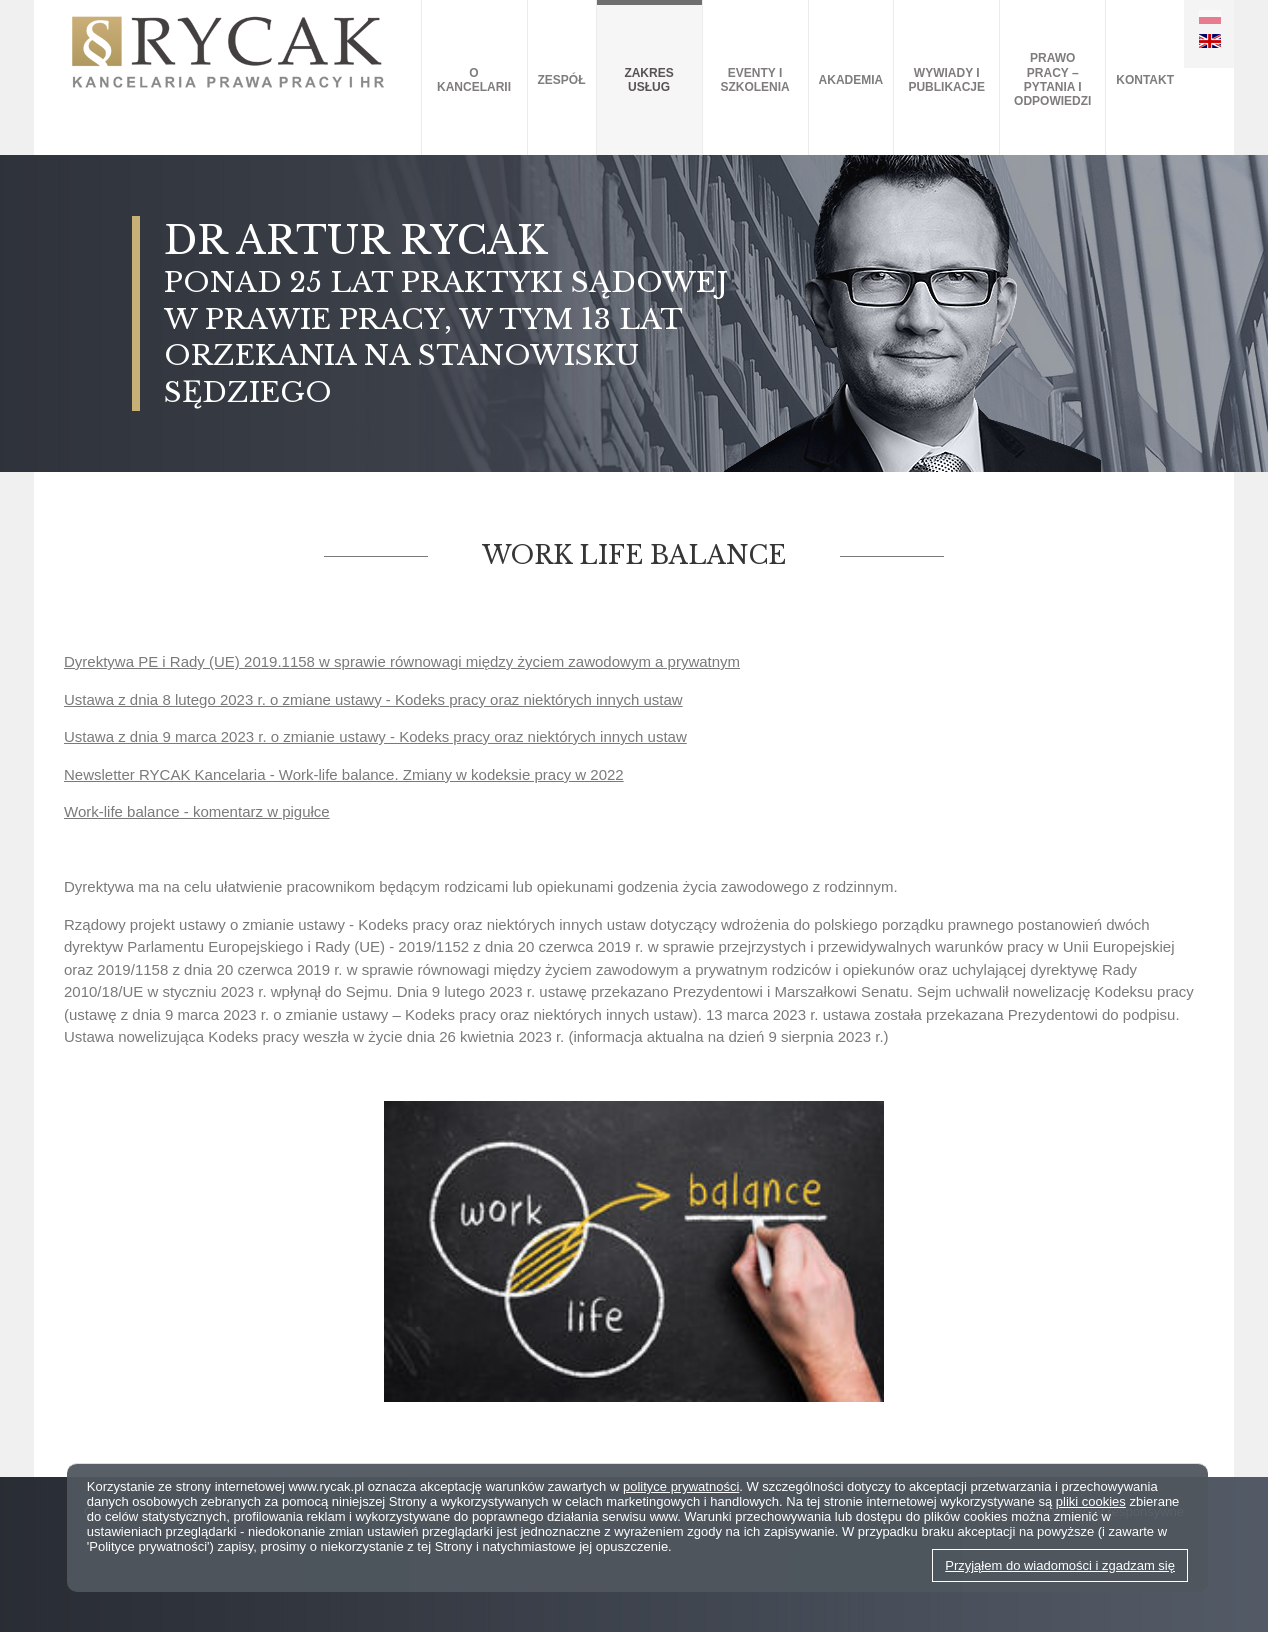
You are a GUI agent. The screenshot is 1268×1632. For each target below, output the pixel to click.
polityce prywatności (681, 1486)
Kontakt (1145, 80)
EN (1210, 41)
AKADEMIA (851, 80)
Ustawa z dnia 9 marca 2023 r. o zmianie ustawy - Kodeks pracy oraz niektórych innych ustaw (375, 736)
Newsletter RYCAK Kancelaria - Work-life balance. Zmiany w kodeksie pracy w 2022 (344, 774)
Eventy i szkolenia (754, 80)
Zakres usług (648, 80)
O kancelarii (474, 80)
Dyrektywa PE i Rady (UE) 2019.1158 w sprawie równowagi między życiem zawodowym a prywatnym (402, 661)
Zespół (562, 80)
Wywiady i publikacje (946, 80)
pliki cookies (1091, 1501)
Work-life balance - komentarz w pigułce (197, 811)
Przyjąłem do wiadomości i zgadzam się (1060, 1565)
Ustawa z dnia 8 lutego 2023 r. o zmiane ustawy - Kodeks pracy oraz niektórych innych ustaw (373, 699)
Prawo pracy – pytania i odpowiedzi (1052, 79)
